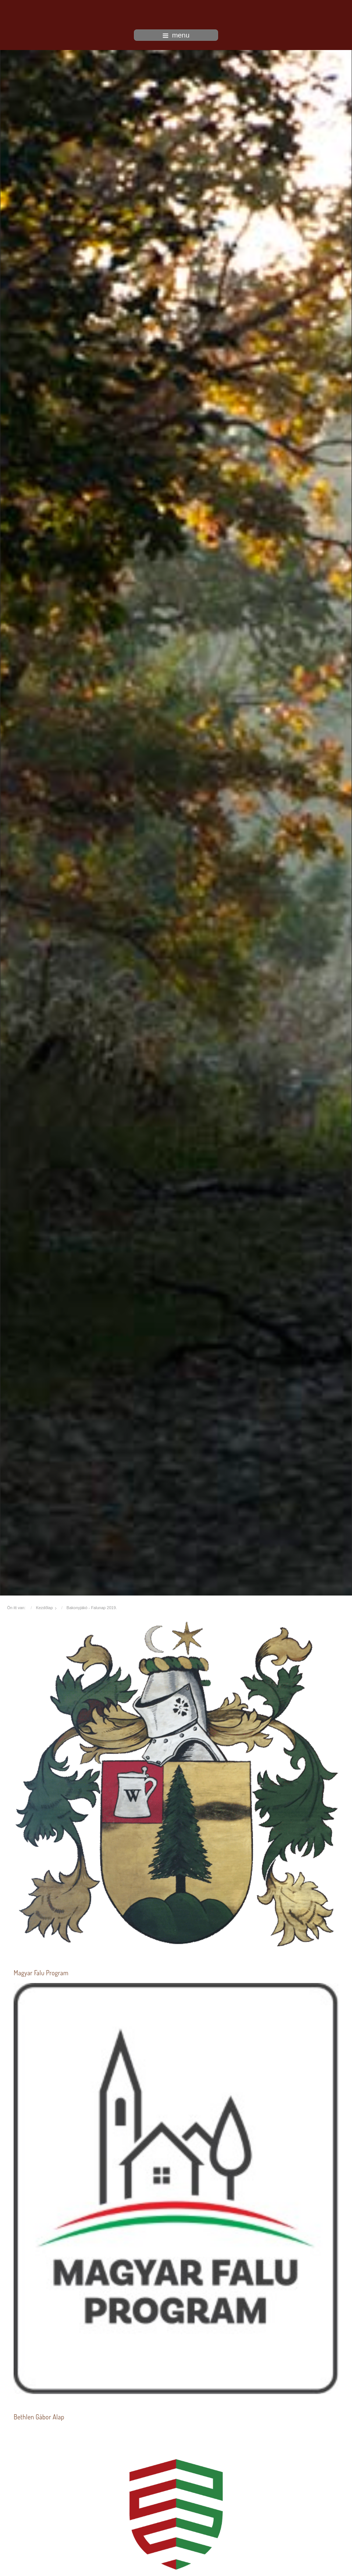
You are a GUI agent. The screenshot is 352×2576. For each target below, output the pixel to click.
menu (176, 35)
